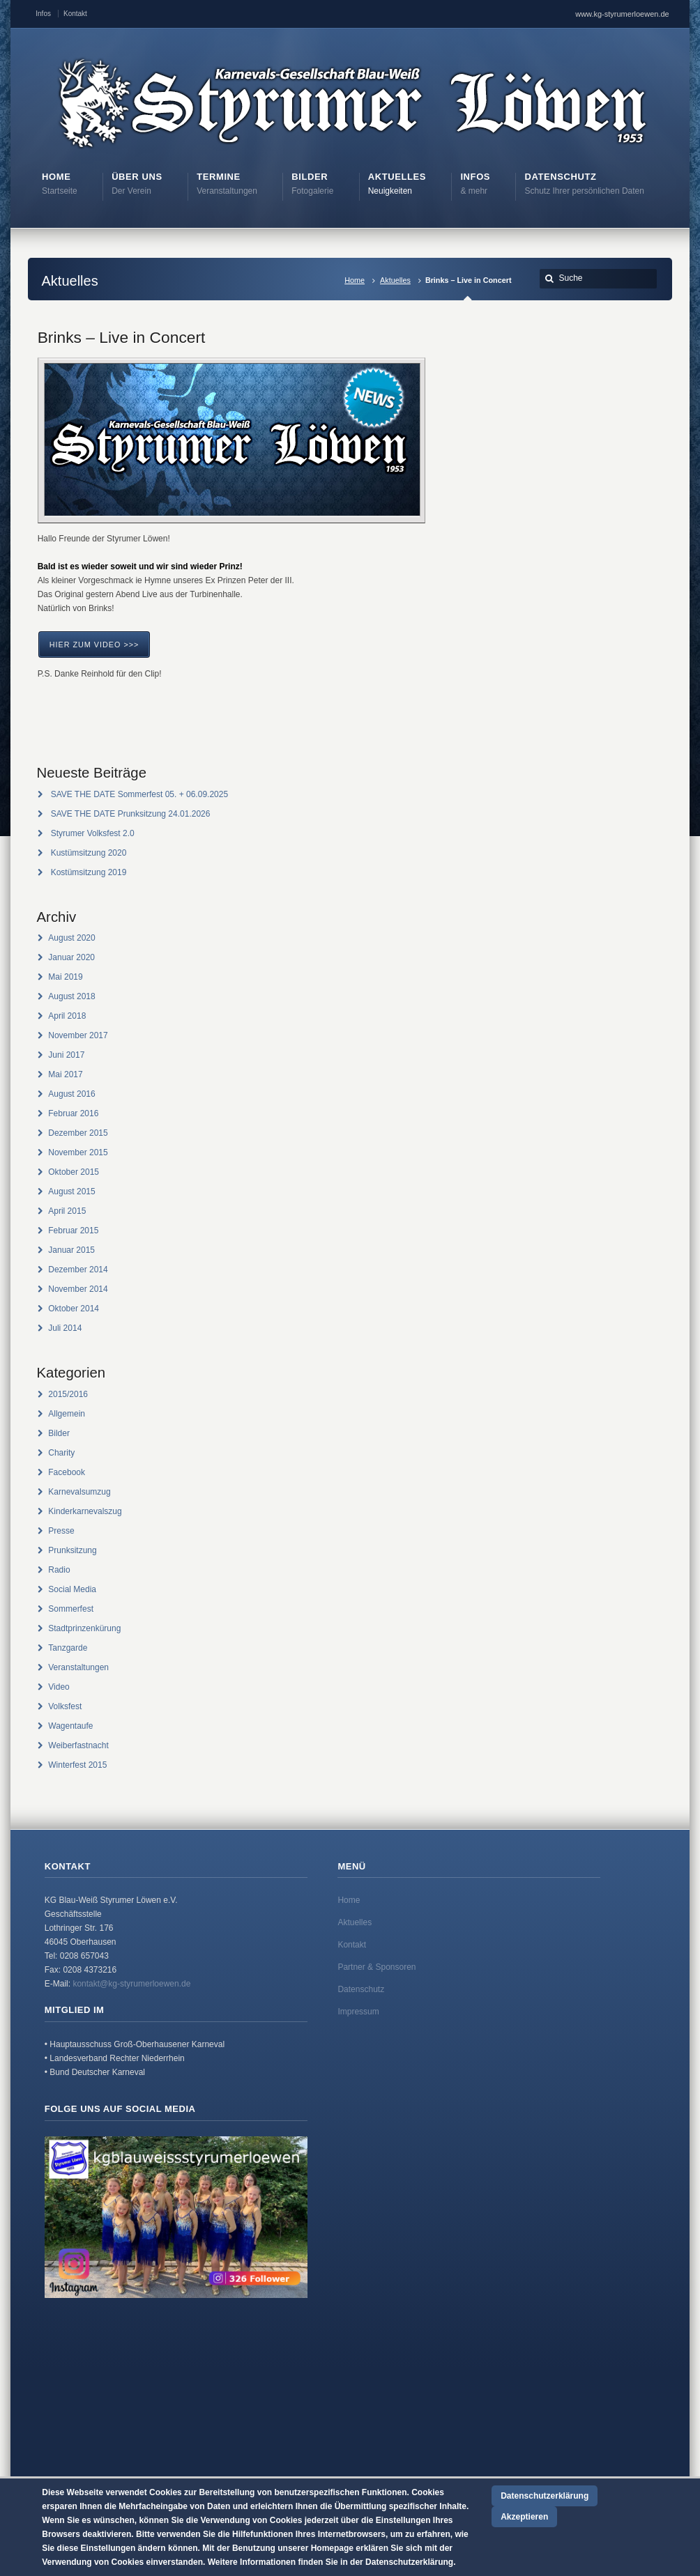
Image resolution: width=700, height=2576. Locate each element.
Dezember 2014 (77, 1269)
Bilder (59, 1433)
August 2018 (71, 996)
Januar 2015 (71, 1250)
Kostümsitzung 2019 (89, 872)
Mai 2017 (65, 1074)
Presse (61, 1531)
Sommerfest (70, 1609)
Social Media (72, 1589)
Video (58, 1687)
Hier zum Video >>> (94, 644)
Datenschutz (360, 1989)
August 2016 (71, 1094)
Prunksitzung (72, 1550)
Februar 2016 (73, 1113)
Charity (61, 1453)
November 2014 (77, 1289)
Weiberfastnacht (78, 1745)
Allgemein (66, 1414)
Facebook (66, 1472)
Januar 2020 (71, 957)
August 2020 (71, 938)
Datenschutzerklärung (544, 2496)
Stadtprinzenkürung (84, 1628)
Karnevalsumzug (79, 1492)
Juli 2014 (65, 1328)
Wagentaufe (70, 1726)
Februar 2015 (73, 1230)
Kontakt (75, 13)
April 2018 (67, 1016)
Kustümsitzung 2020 (89, 853)
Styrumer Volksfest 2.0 (93, 833)
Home (354, 280)
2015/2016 (68, 1394)
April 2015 (67, 1211)
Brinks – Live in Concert (122, 337)
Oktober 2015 (73, 1172)
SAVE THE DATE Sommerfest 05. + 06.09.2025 (139, 794)
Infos (43, 13)
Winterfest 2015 (77, 1765)
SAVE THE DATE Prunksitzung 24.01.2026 (131, 814)
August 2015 (71, 1191)
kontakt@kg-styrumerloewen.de (131, 1984)
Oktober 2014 (73, 1308)
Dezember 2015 (77, 1133)
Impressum (358, 2011)
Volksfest (65, 1706)
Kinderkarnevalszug (84, 1511)
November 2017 (77, 1035)
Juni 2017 (66, 1055)
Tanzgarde (67, 1648)
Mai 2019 (65, 977)
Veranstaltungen (78, 1667)
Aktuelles (395, 280)
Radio (59, 1570)
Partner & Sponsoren (376, 1967)
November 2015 (77, 1152)
